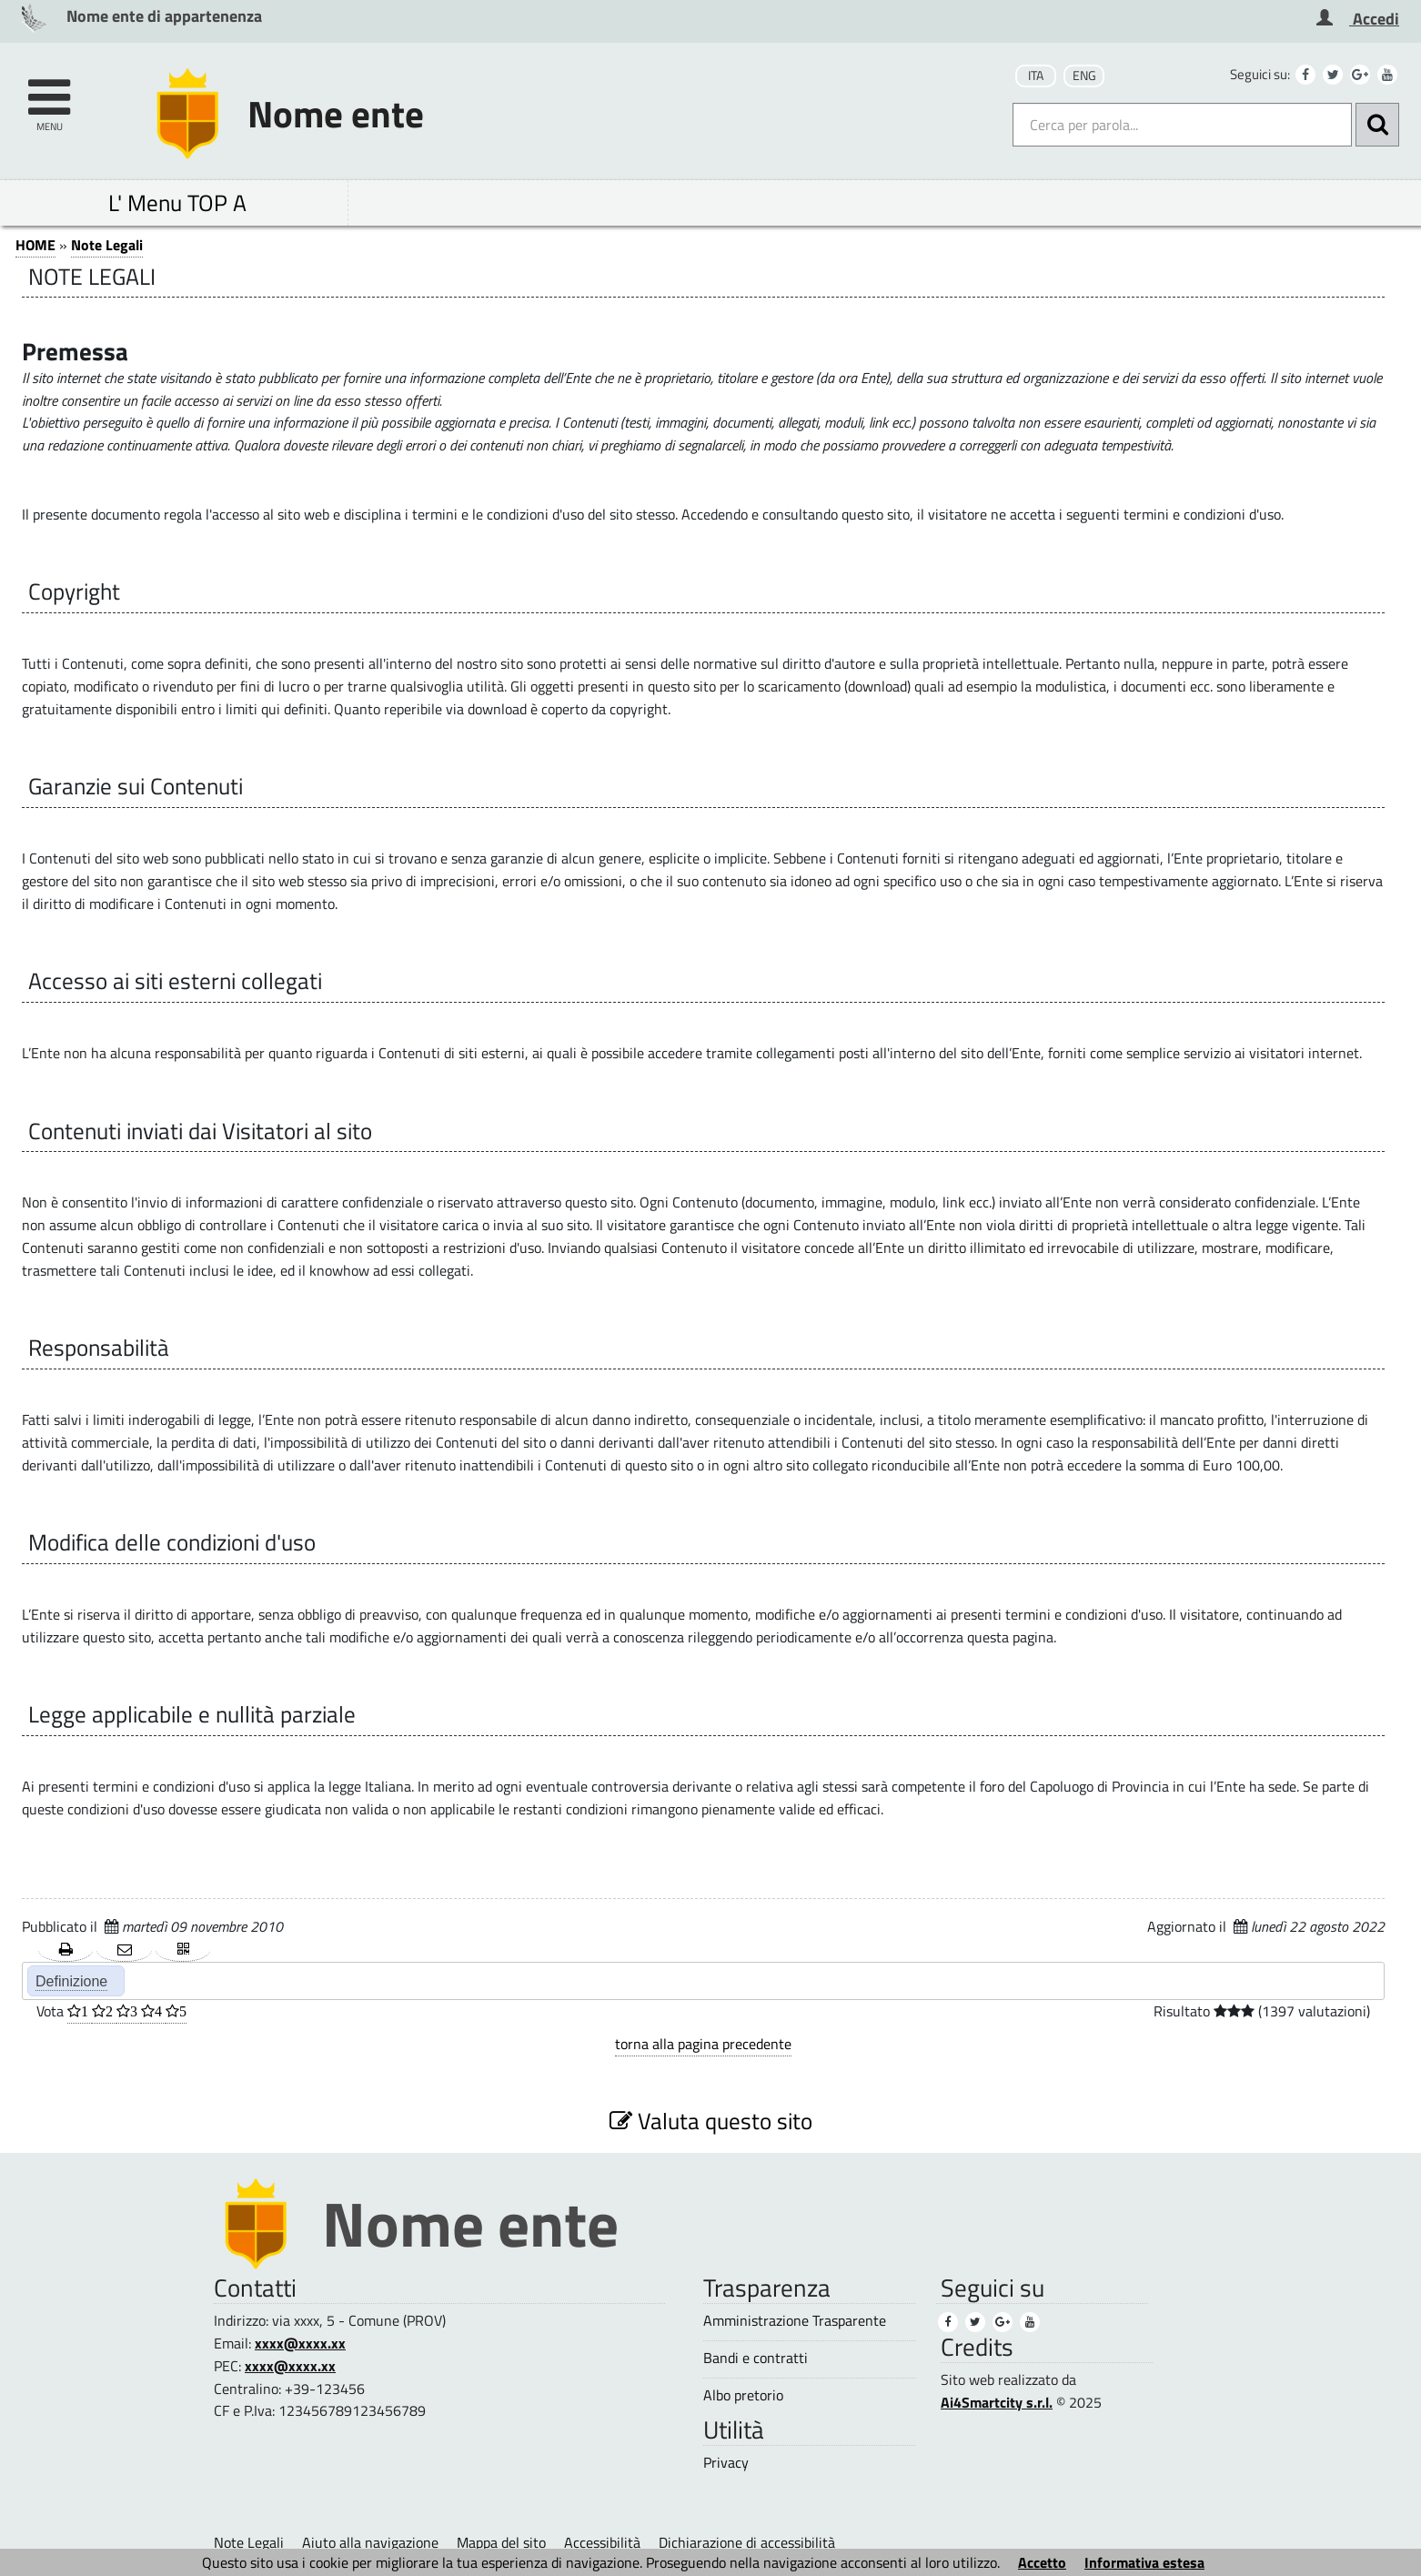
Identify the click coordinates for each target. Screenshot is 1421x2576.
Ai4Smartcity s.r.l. (997, 2402)
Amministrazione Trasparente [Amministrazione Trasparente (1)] (794, 2320)
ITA (1035, 75)
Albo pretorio (743, 2395)
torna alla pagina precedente (703, 2044)
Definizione (71, 1981)
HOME (35, 245)
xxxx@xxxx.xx (300, 2343)
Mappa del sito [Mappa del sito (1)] (501, 2542)
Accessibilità (602, 2542)
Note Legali (107, 245)
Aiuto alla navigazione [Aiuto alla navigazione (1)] (370, 2542)
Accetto (1042, 2562)
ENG (1084, 75)
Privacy (726, 2462)
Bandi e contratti (755, 2358)
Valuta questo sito (711, 2120)
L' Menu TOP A (177, 202)
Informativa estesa (1144, 2562)
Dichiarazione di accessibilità (747, 2542)
